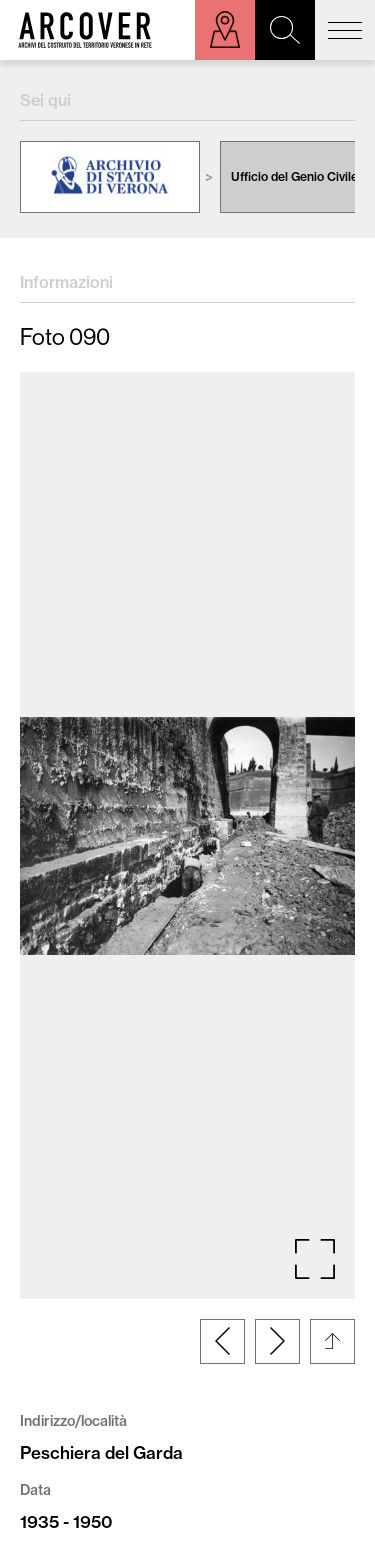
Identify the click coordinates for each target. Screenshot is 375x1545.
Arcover (85, 30)
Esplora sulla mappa (225, 30)
